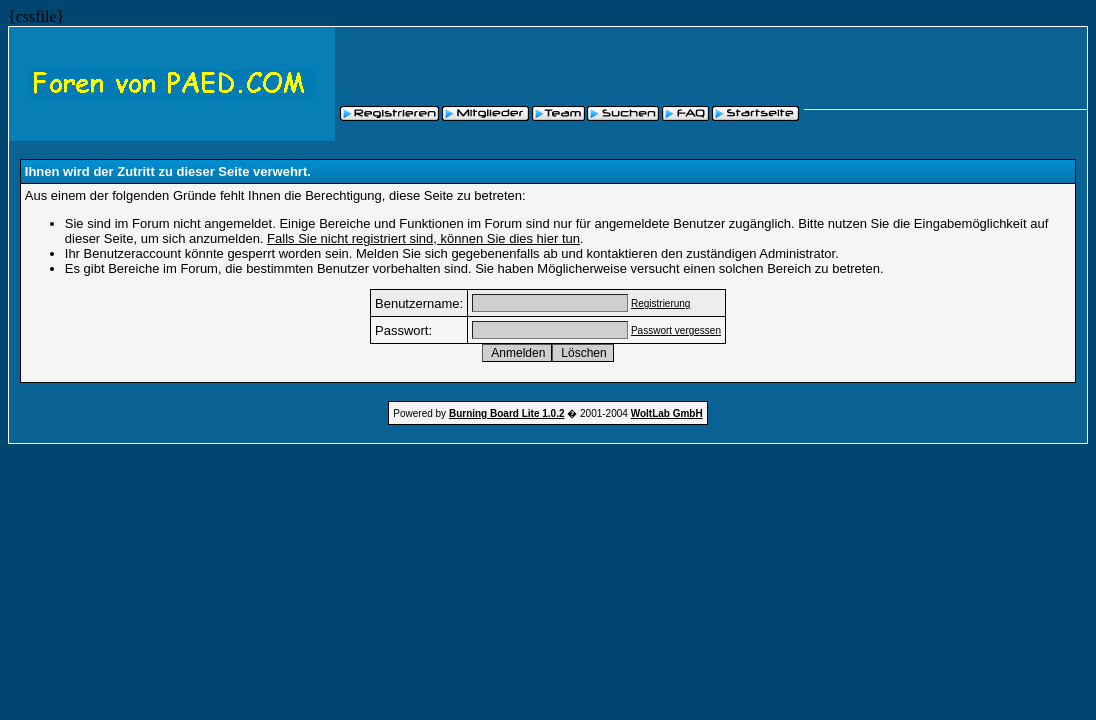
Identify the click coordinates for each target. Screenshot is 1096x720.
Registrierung (660, 303)
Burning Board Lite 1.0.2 (507, 413)
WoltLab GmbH (667, 413)
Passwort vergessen (676, 330)
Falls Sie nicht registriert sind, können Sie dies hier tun (423, 238)
